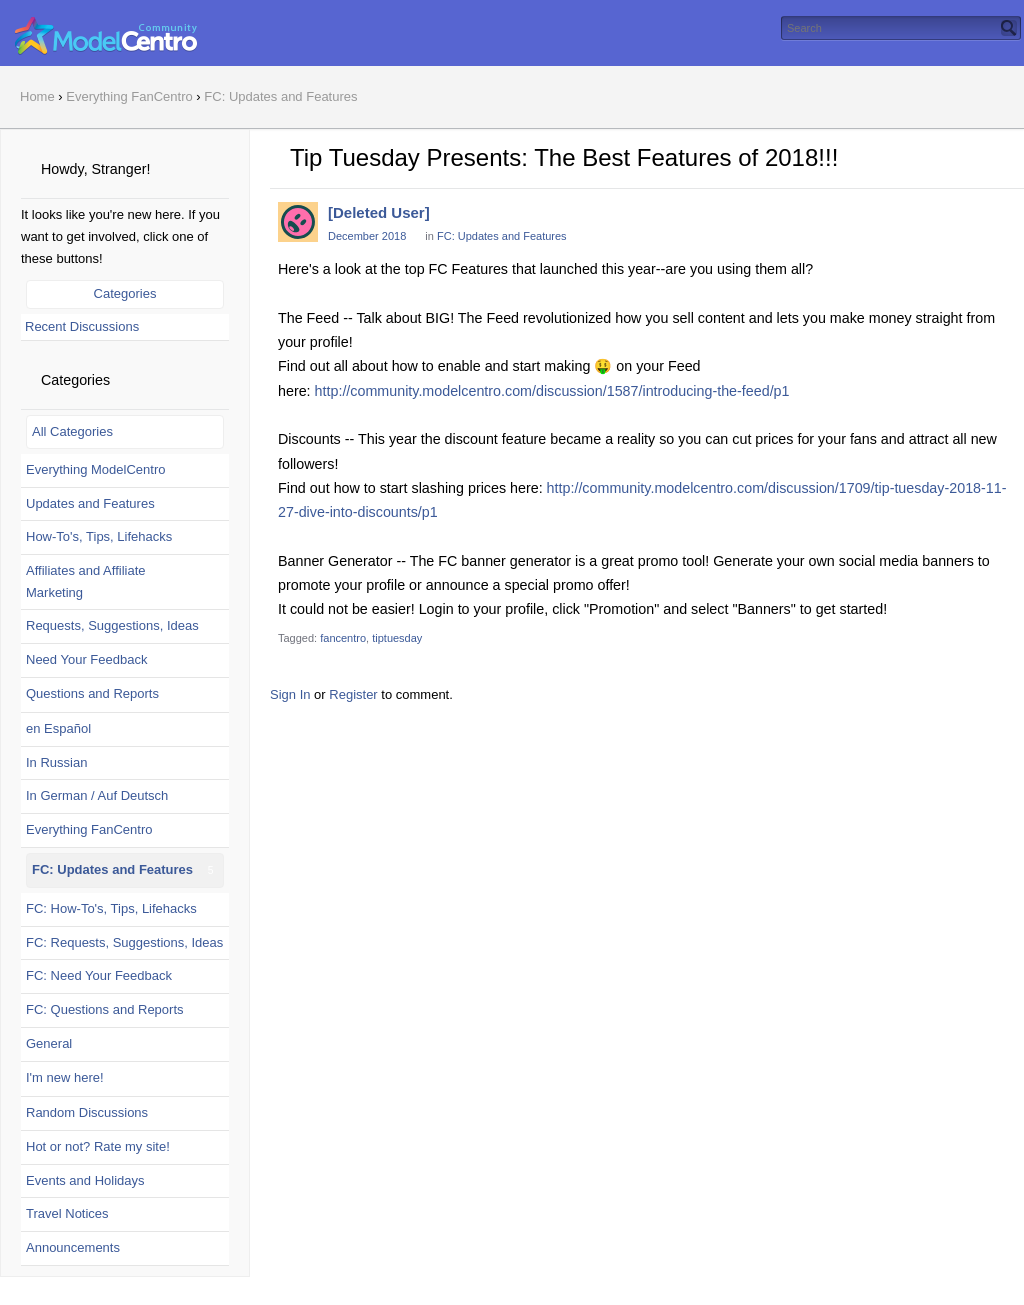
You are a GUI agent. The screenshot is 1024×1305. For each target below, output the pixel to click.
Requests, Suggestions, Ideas (112, 625)
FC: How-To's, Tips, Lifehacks (111, 908)
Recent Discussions (82, 326)
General (49, 1043)
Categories (125, 293)
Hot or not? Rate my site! (98, 1146)
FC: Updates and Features (112, 869)
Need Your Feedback (86, 659)
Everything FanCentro (89, 829)
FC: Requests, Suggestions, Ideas (124, 942)
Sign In (290, 694)
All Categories (72, 431)
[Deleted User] (379, 212)
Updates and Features (90, 503)
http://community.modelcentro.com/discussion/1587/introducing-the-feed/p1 (552, 391)
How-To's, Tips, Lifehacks (99, 536)
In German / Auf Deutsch (97, 795)
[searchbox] (901, 28)
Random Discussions (87, 1112)
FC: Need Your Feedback (99, 975)
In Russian (56, 762)
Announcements (73, 1247)
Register (353, 694)
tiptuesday (397, 638)
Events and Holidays (85, 1180)
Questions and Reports (92, 693)
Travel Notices (67, 1213)
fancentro (343, 638)
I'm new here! (65, 1077)
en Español (58, 728)
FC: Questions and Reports (105, 1009)
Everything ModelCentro (95, 469)
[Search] (1009, 28)
